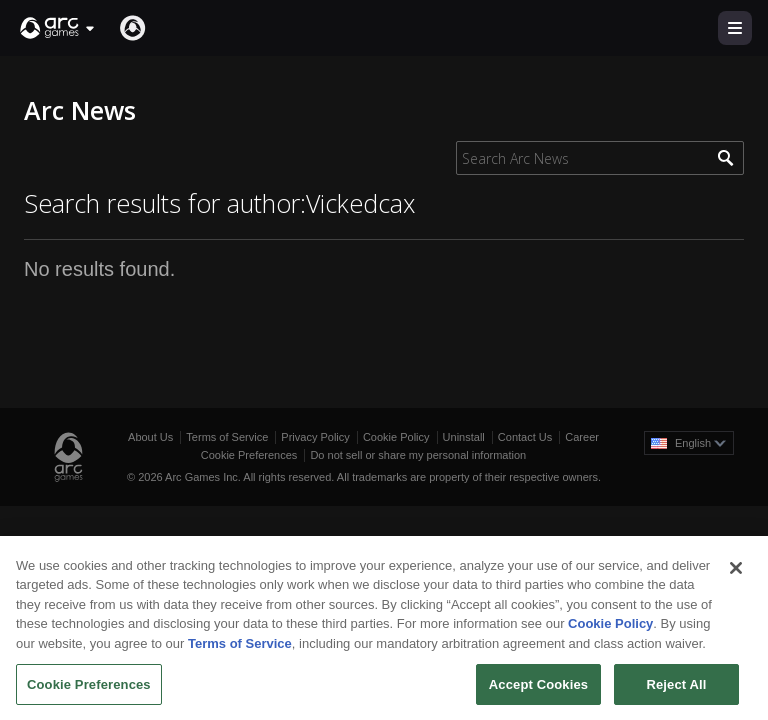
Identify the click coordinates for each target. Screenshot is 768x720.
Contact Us (525, 437)
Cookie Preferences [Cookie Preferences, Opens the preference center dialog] (89, 691)
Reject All (676, 691)
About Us (150, 437)
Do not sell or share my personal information (418, 455)
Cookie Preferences (249, 455)
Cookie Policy (396, 437)
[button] (58, 28)
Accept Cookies (538, 691)
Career (582, 437)
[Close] (736, 576)
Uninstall (464, 437)
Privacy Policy (315, 437)
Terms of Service (227, 437)
